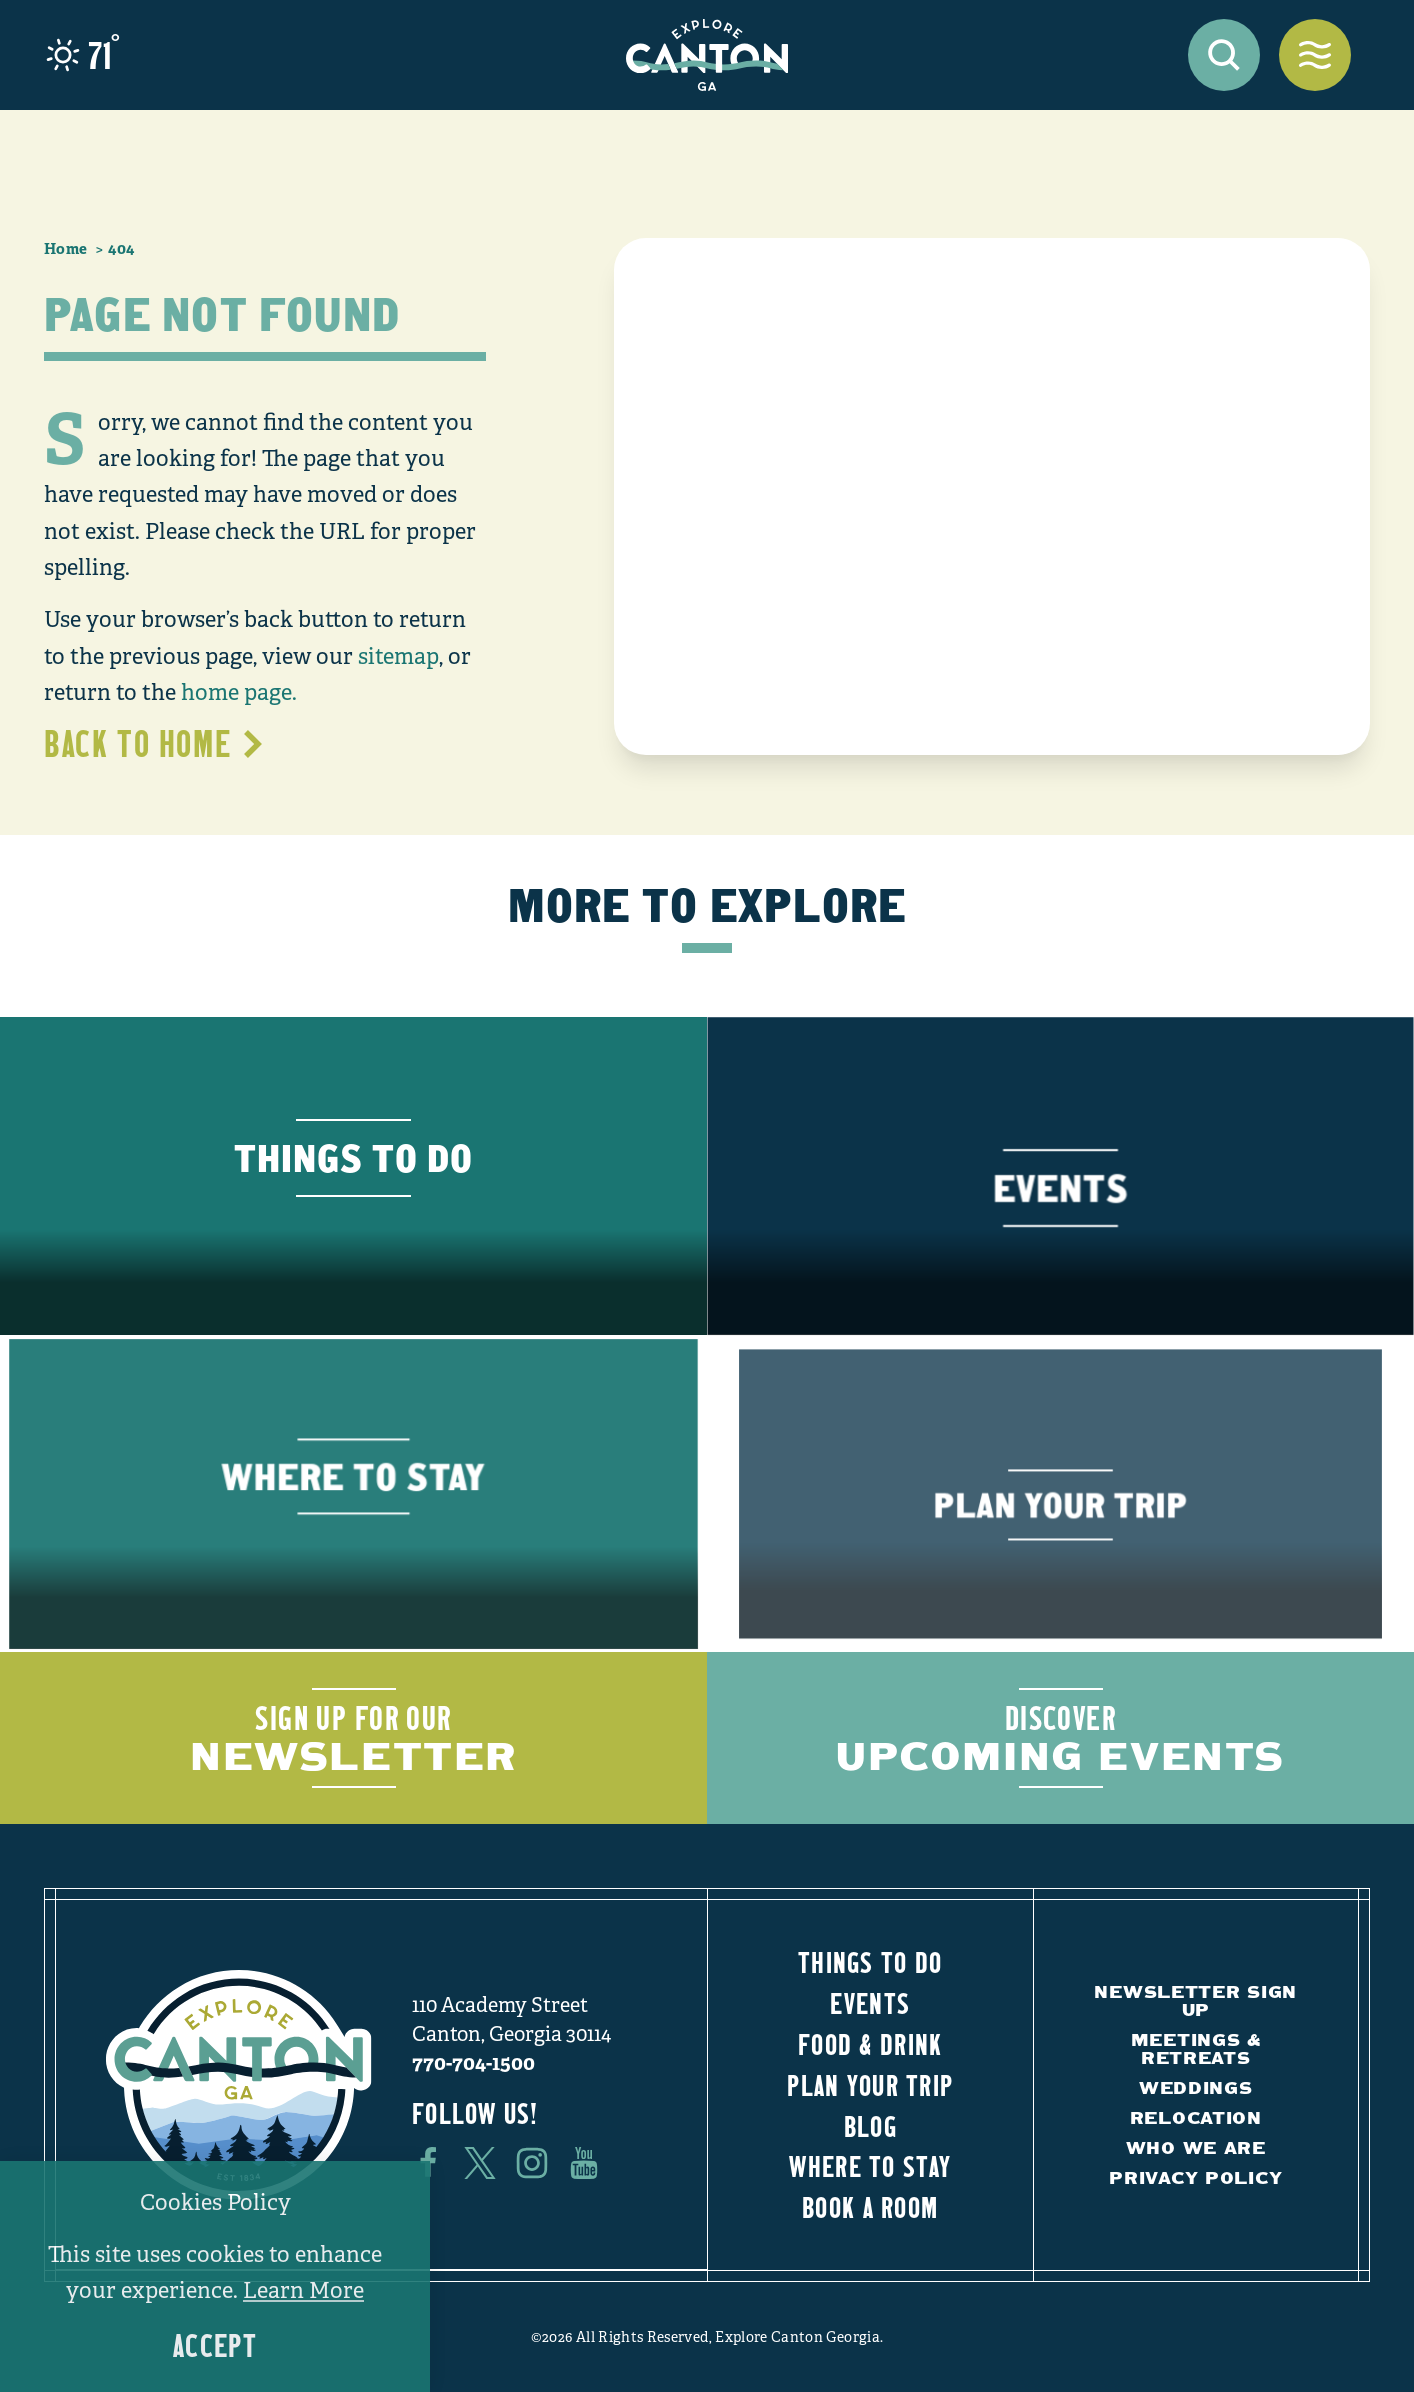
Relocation (1196, 2117)
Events (870, 2003)
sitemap (398, 656)
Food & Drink (870, 2044)
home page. (239, 692)
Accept (215, 2345)
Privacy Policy (1195, 2177)
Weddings (1196, 2087)
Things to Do (870, 1962)
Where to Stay (870, 2166)
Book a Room (870, 2207)
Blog (870, 2126)
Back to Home (155, 743)
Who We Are (1196, 2147)
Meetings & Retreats (1196, 2048)
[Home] (707, 55)
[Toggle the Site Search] (1224, 55)
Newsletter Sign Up (1195, 2000)
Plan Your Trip (870, 2085)
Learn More (303, 2290)
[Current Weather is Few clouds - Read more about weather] (83, 55)
